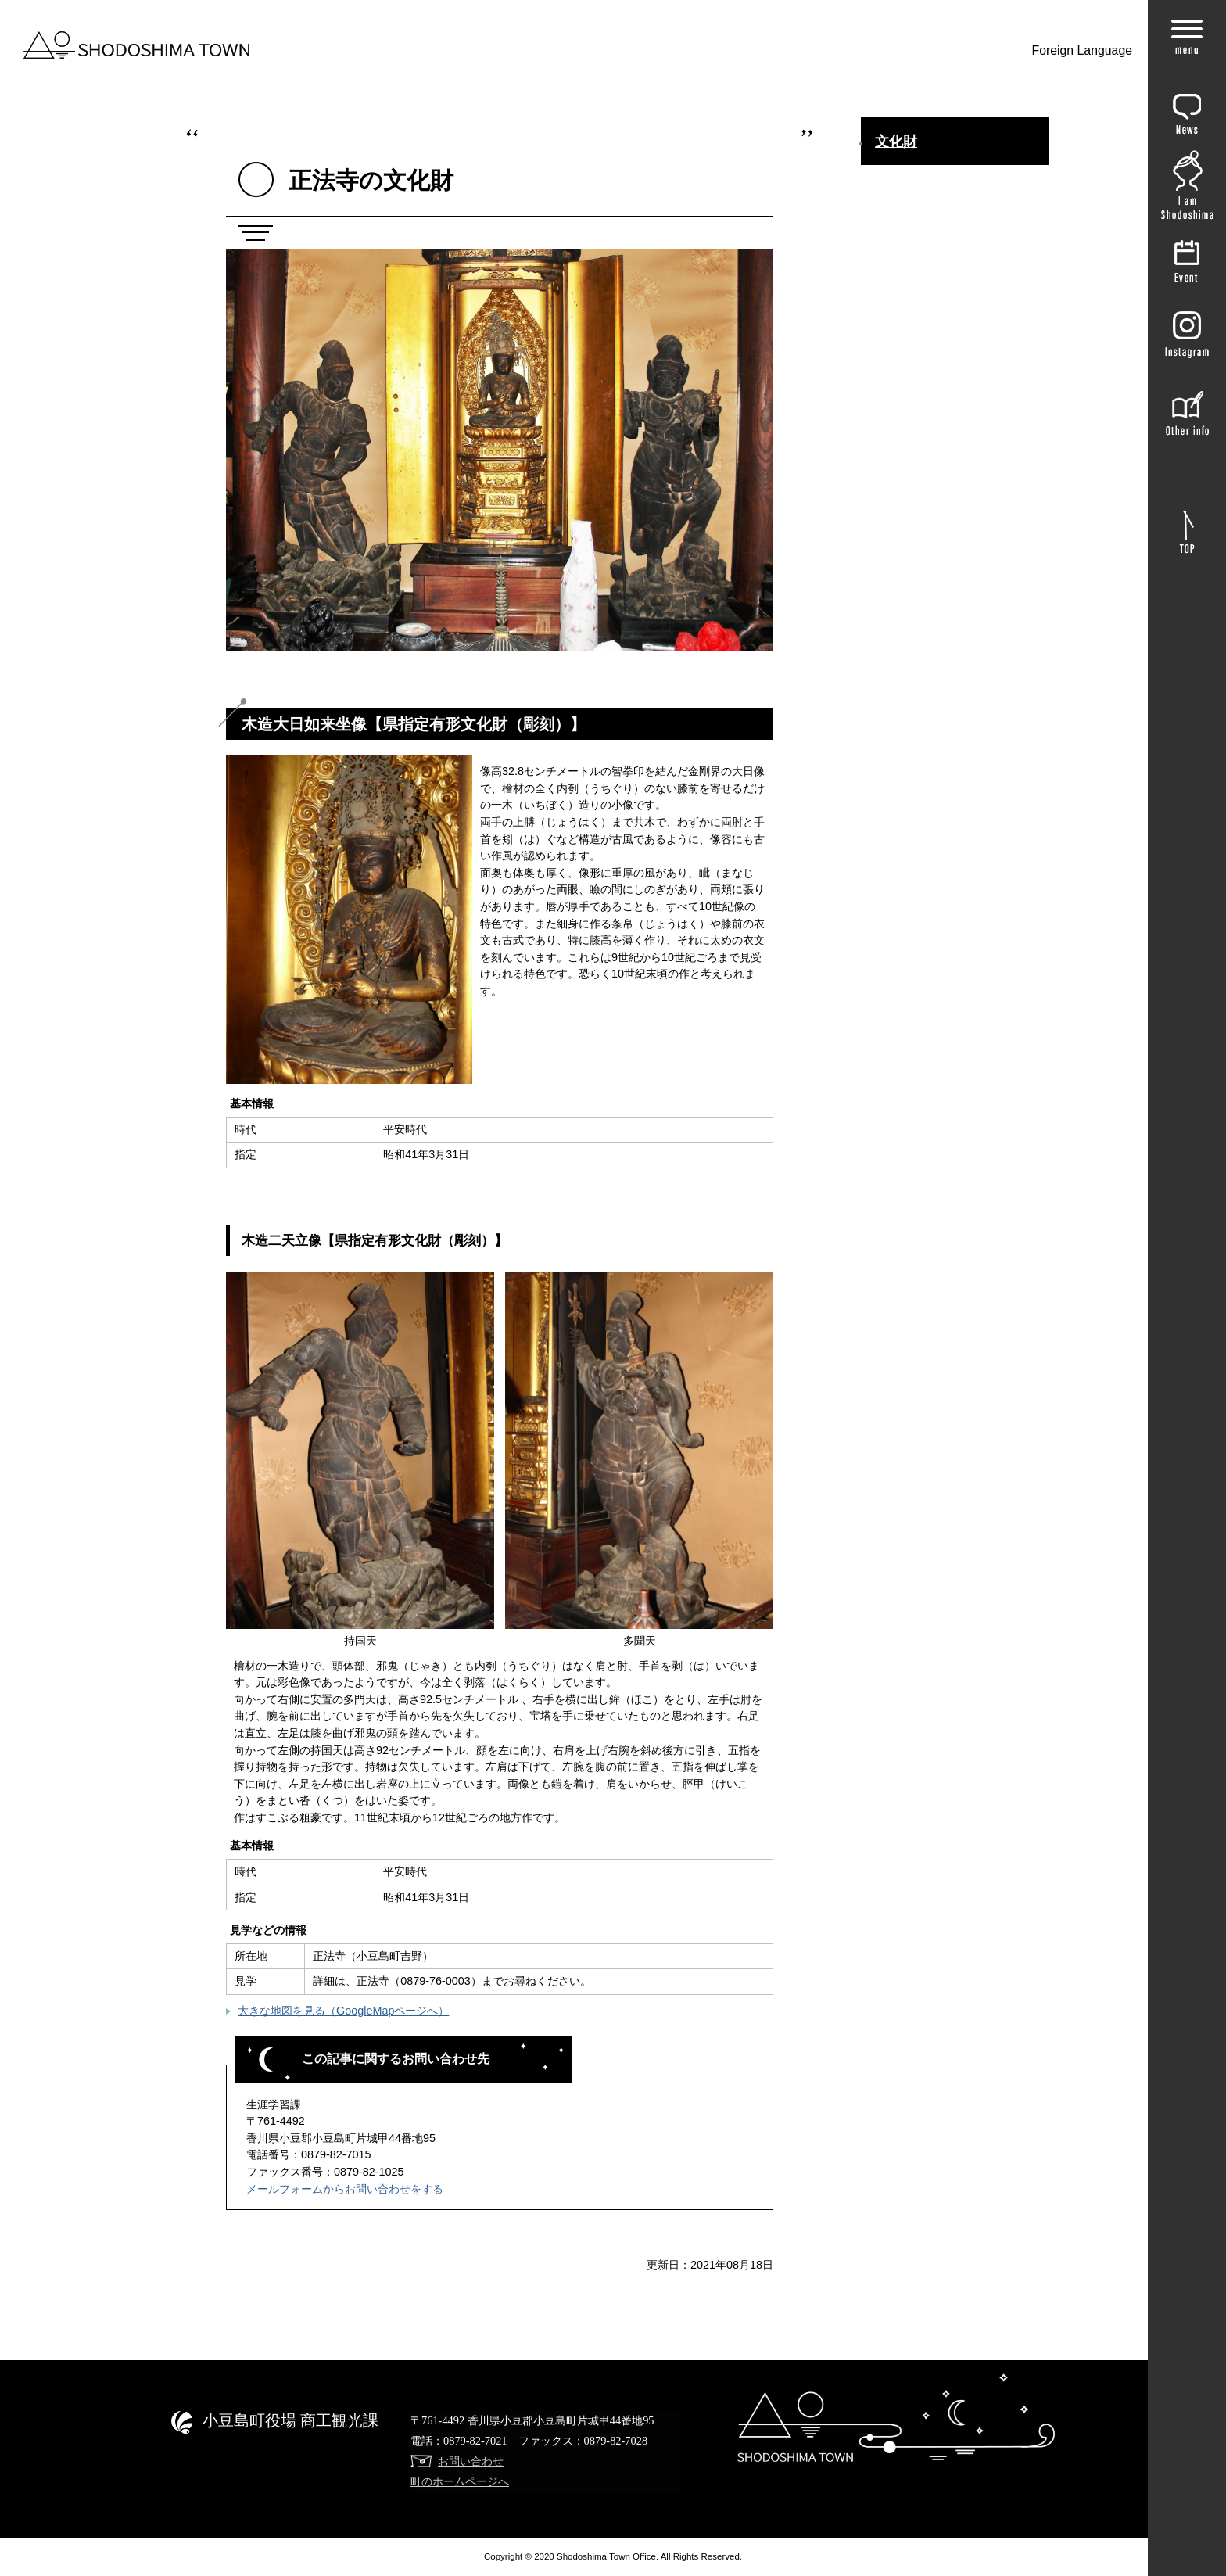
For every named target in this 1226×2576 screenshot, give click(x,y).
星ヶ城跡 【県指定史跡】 (938, 881)
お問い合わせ (471, 2461)
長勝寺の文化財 (914, 273)
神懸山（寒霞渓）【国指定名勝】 (958, 421)
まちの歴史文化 (914, 180)
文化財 (896, 141)
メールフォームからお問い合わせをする (344, 2189)
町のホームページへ (459, 2481)
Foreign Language (1082, 50)
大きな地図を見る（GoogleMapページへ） (343, 2010)
